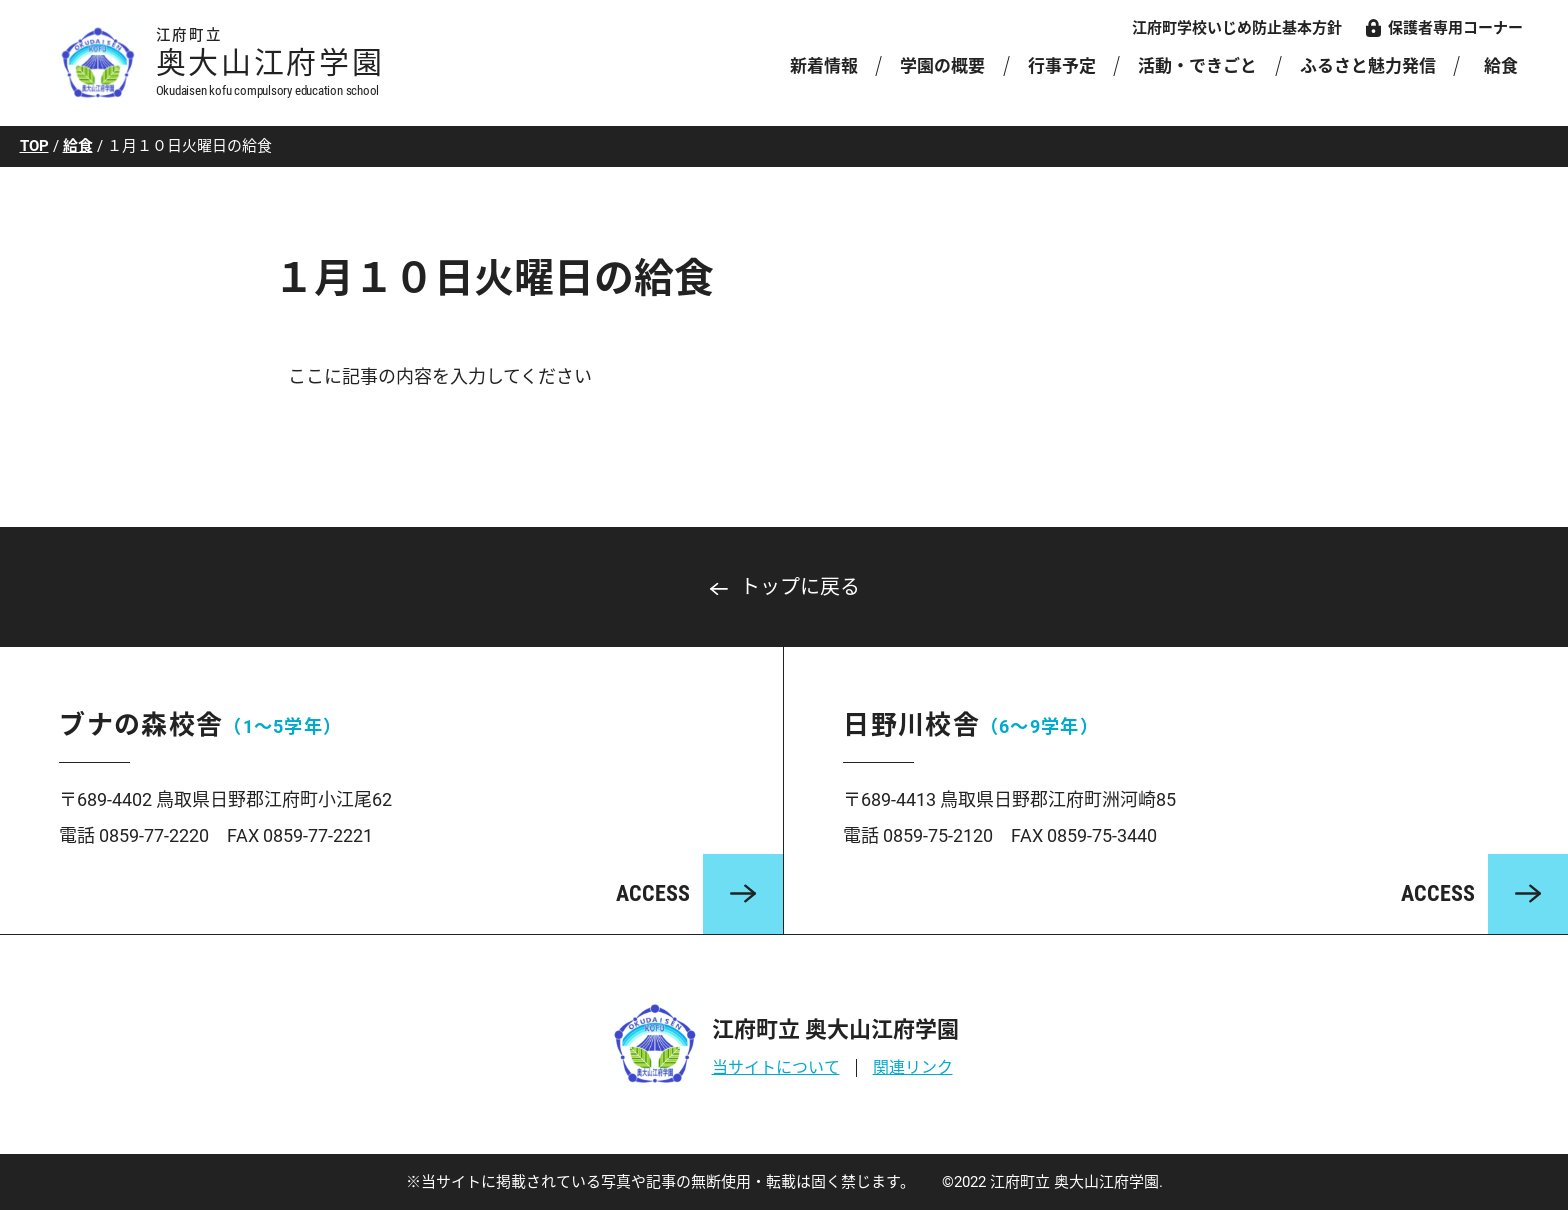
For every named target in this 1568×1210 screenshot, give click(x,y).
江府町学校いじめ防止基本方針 (1237, 28)
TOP (34, 146)
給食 (1501, 66)
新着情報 (824, 66)
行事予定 (1062, 66)
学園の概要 (942, 66)
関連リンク (913, 1067)
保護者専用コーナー (1455, 28)
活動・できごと (1197, 66)
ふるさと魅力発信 (1368, 66)
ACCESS (653, 893)
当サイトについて (776, 1067)
